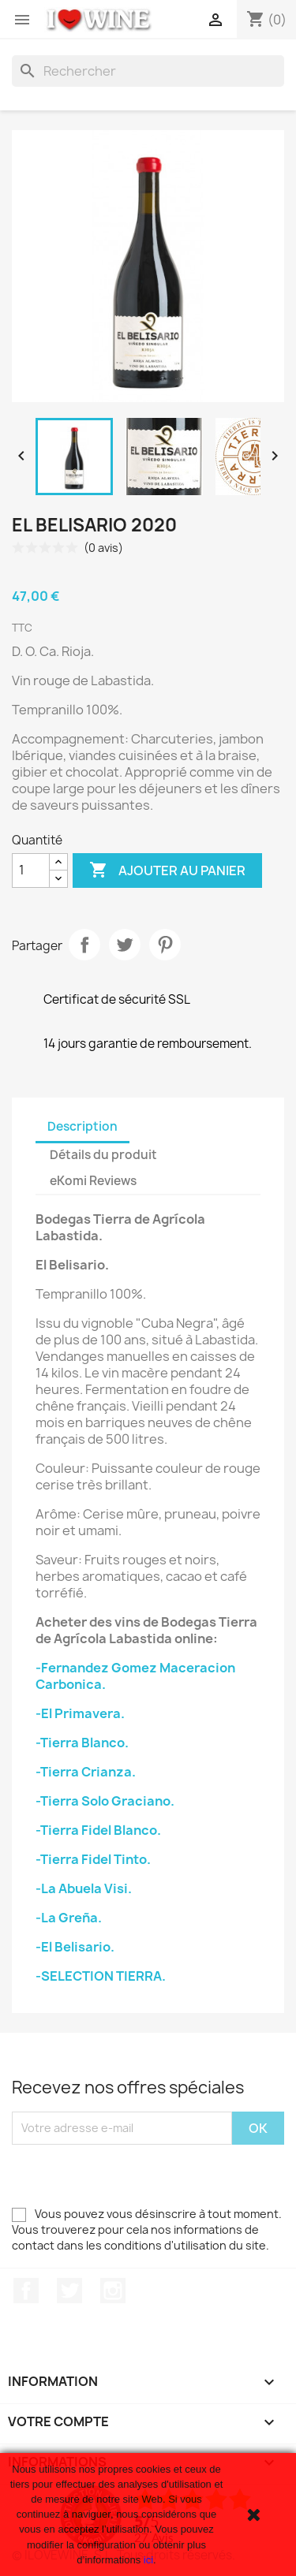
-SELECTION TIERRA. (101, 1976)
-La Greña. (69, 1917)
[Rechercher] (148, 71)
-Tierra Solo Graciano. (105, 1801)
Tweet (125, 944)
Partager (84, 944)
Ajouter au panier (167, 870)
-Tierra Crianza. (86, 1771)
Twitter (69, 2290)
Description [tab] (82, 1126)
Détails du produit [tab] (103, 1154)
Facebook (26, 2290)
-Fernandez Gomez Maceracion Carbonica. (135, 1676)
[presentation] (132, 2175)
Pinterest (165, 944)
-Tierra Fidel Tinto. (93, 1859)
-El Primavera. (80, 1713)
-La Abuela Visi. (84, 1888)
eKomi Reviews (93, 1180)
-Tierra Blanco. (82, 1742)
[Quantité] (31, 870)
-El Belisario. (75, 1946)
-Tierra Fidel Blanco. (98, 1830)
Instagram (113, 2290)
